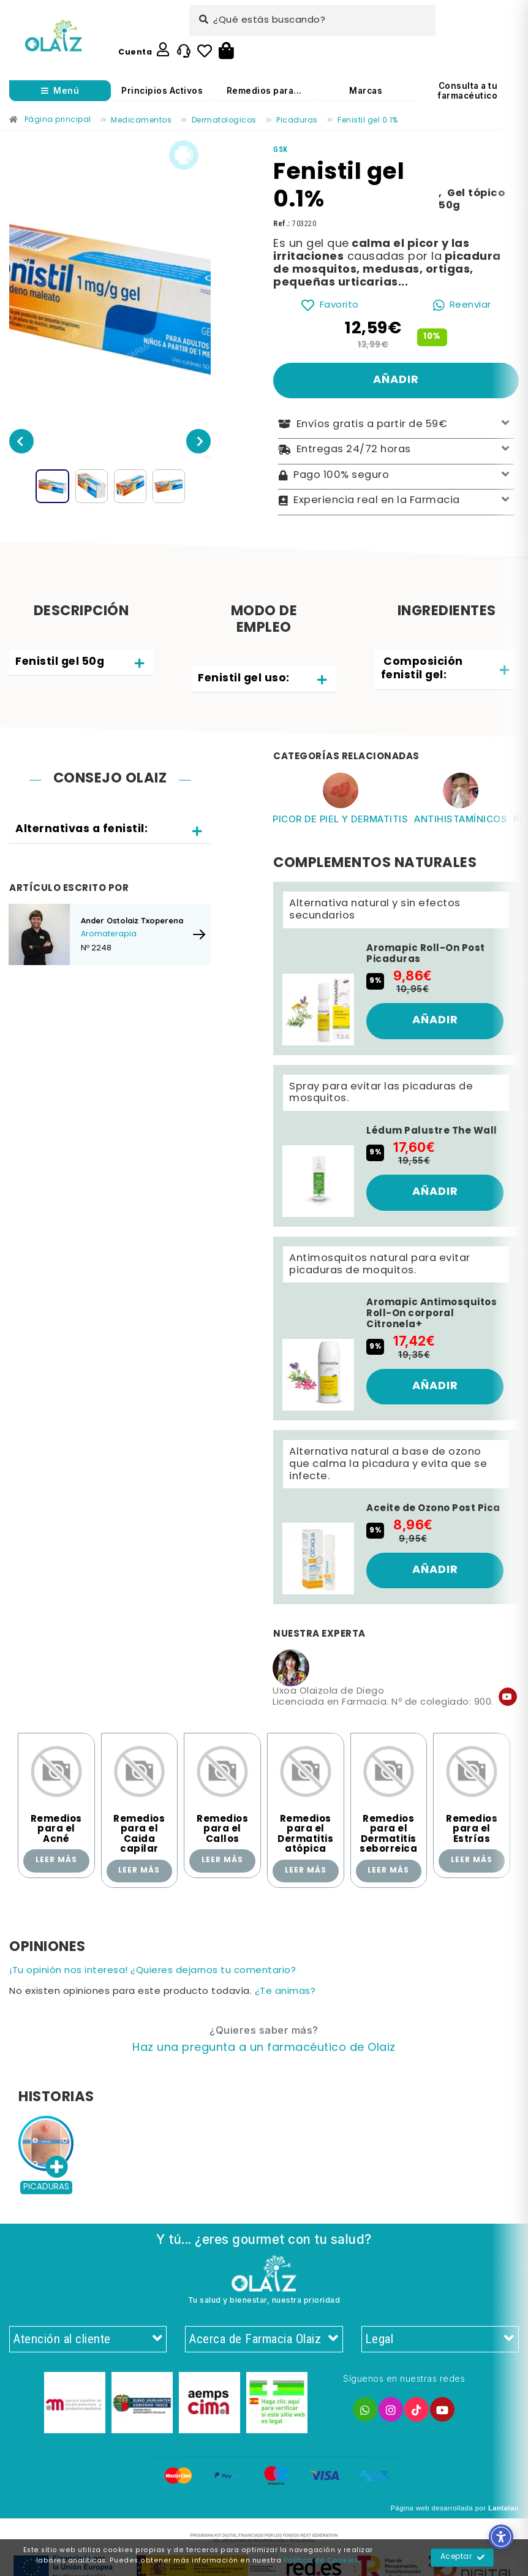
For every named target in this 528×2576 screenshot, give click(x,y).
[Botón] (226, 51)
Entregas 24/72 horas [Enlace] (396, 450)
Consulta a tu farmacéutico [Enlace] (467, 90)
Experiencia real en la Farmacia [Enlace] (396, 501)
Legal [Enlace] (440, 2339)
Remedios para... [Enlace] (264, 91)
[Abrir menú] (60, 90)
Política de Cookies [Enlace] (321, 2560)
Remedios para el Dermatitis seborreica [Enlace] (388, 1834)
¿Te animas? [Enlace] (285, 1991)
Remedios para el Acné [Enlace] (56, 1829)
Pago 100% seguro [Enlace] (396, 476)
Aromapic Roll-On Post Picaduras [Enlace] (425, 954)
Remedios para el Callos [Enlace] (222, 1829)
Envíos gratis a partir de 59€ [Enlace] (396, 424)
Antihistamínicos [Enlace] (460, 819)
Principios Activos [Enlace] (162, 91)
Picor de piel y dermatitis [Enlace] (340, 819)
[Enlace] (53, 36)
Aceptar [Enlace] (462, 2557)
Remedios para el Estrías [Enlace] (471, 1829)
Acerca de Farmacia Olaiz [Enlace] (264, 2339)
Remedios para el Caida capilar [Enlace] (139, 1834)
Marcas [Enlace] (365, 91)
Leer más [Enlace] (56, 1860)
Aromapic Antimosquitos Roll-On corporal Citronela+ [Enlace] (431, 1314)
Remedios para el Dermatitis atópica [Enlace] (305, 1834)
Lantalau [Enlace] (503, 2508)
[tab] (81, 663)
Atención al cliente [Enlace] (88, 2339)
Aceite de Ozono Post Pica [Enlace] (433, 1509)
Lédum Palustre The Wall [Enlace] (431, 1131)
